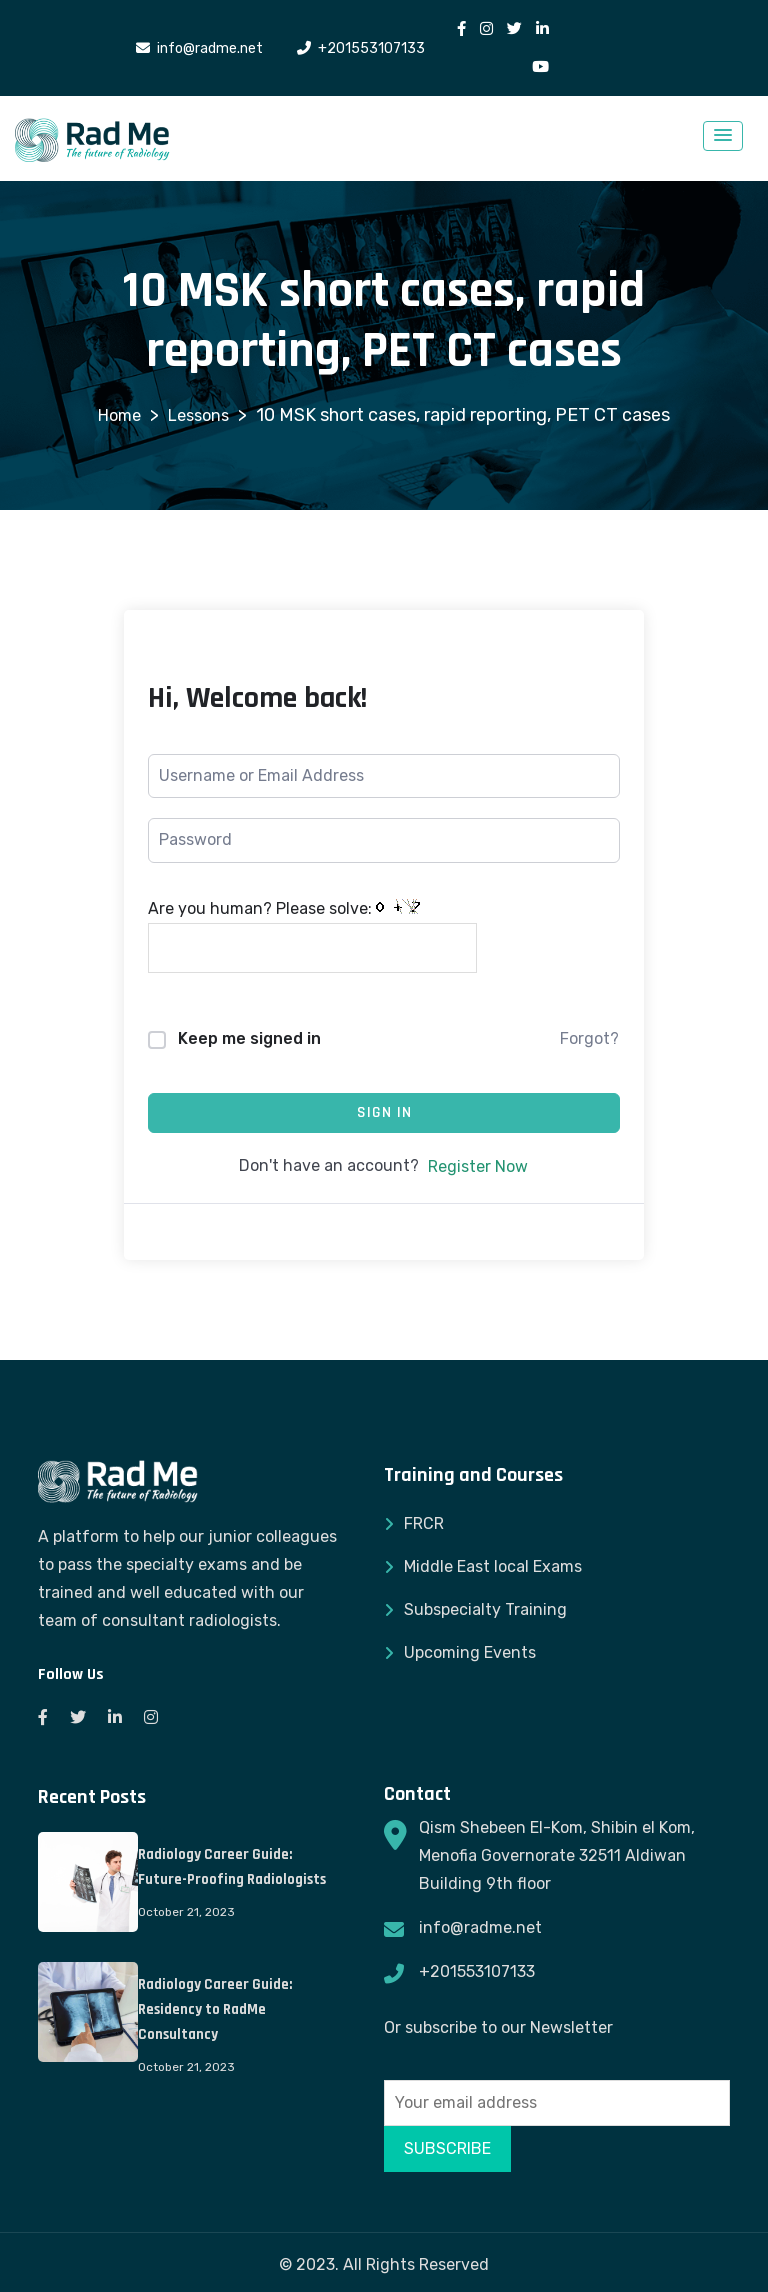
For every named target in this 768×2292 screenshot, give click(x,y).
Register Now (478, 1166)
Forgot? (589, 1038)
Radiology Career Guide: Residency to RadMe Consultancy (215, 2009)
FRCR (424, 1523)
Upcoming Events (470, 1652)
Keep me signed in (249, 1038)
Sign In (384, 1112)
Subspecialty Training (485, 1609)
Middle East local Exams (493, 1566)
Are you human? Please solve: (312, 936)
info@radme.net (480, 1927)
